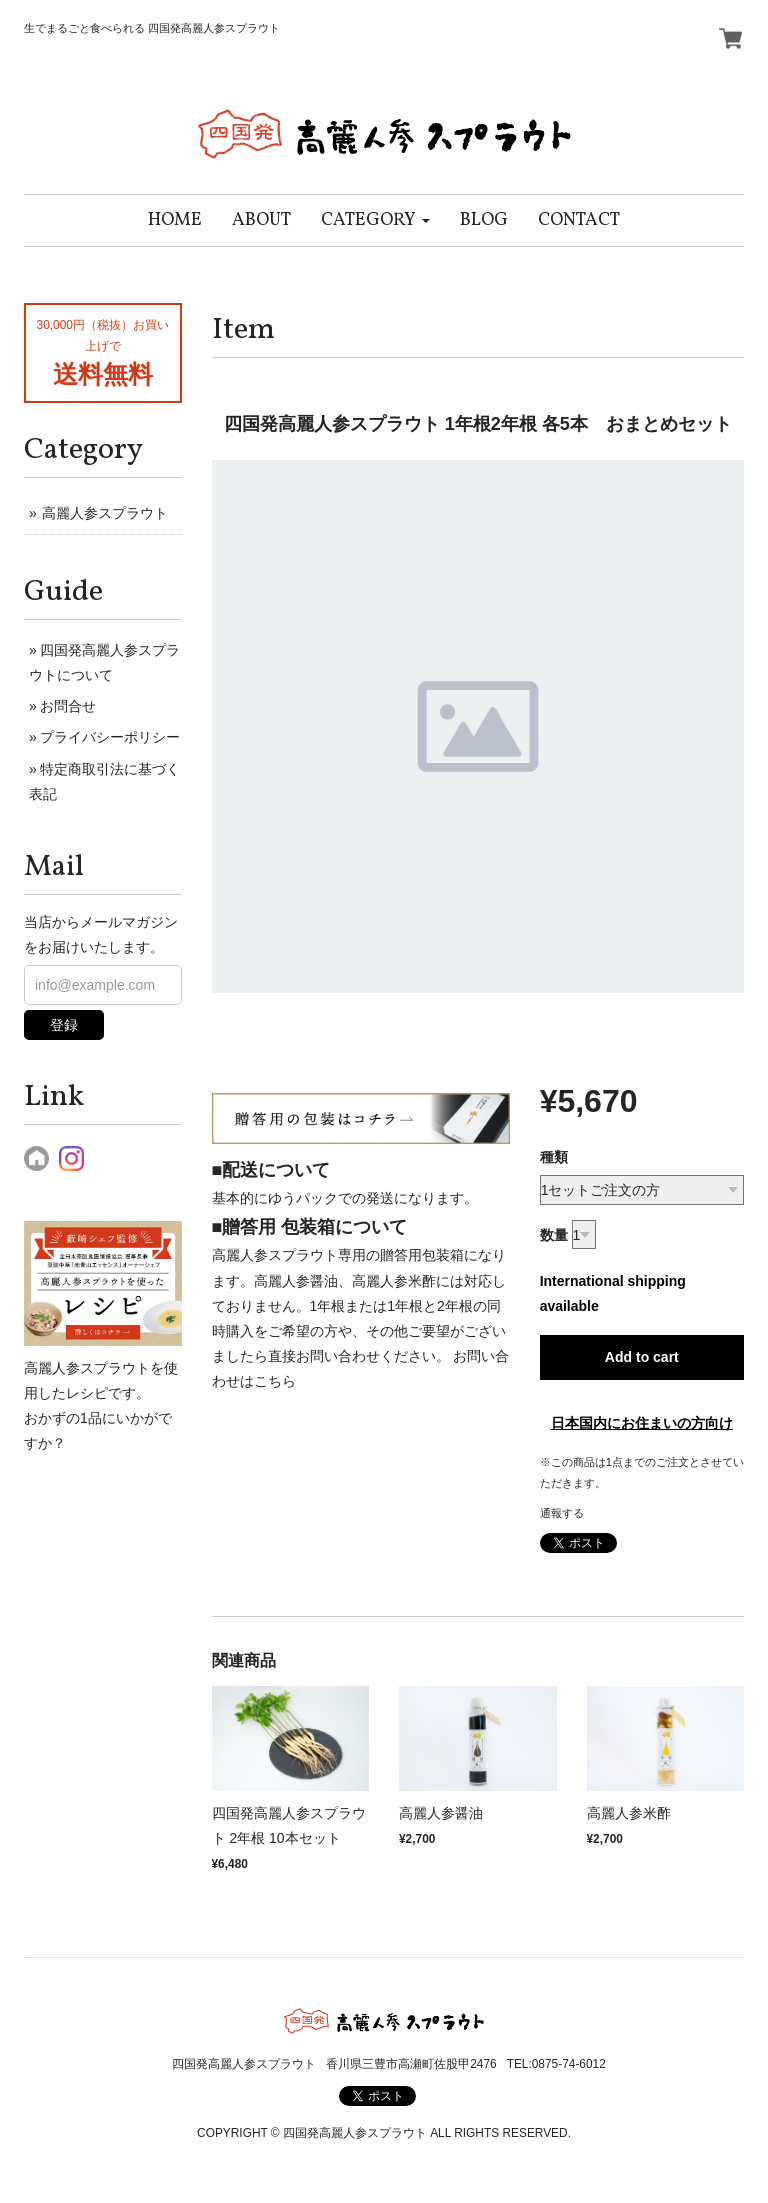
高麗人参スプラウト (105, 513)
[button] (375, 220)
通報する (562, 1513)
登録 (64, 1025)
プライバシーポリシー (110, 737)
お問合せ (68, 706)
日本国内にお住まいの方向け (642, 1423)
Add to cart (642, 1357)
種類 (554, 1157)
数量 (554, 1235)
